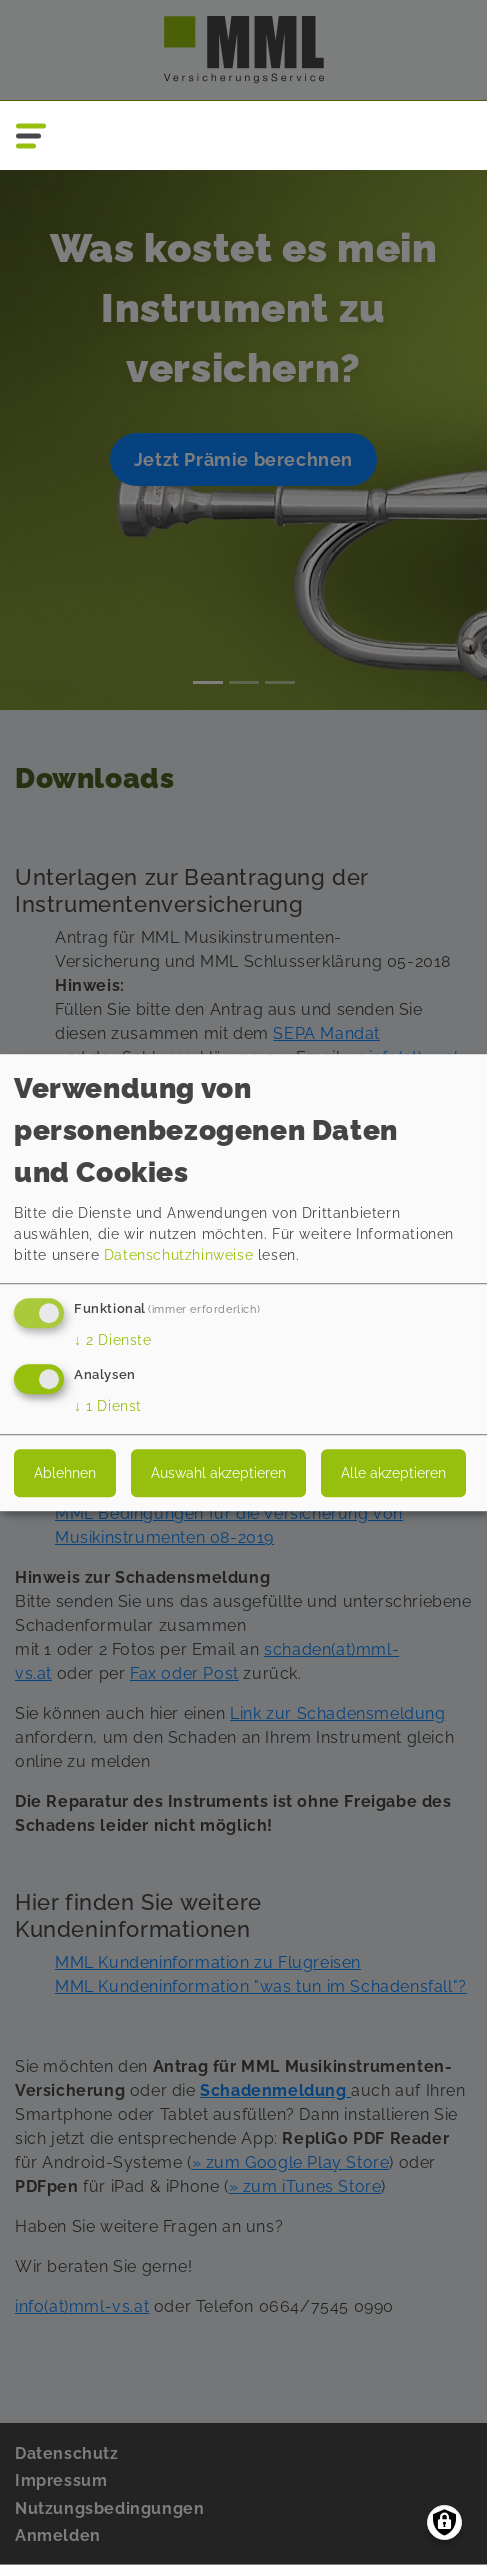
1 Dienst (108, 1406)
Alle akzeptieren (393, 1473)
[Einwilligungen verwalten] (444, 2522)
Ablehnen (65, 1473)
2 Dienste (113, 1341)
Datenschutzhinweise (178, 1256)
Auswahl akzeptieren (218, 1473)
